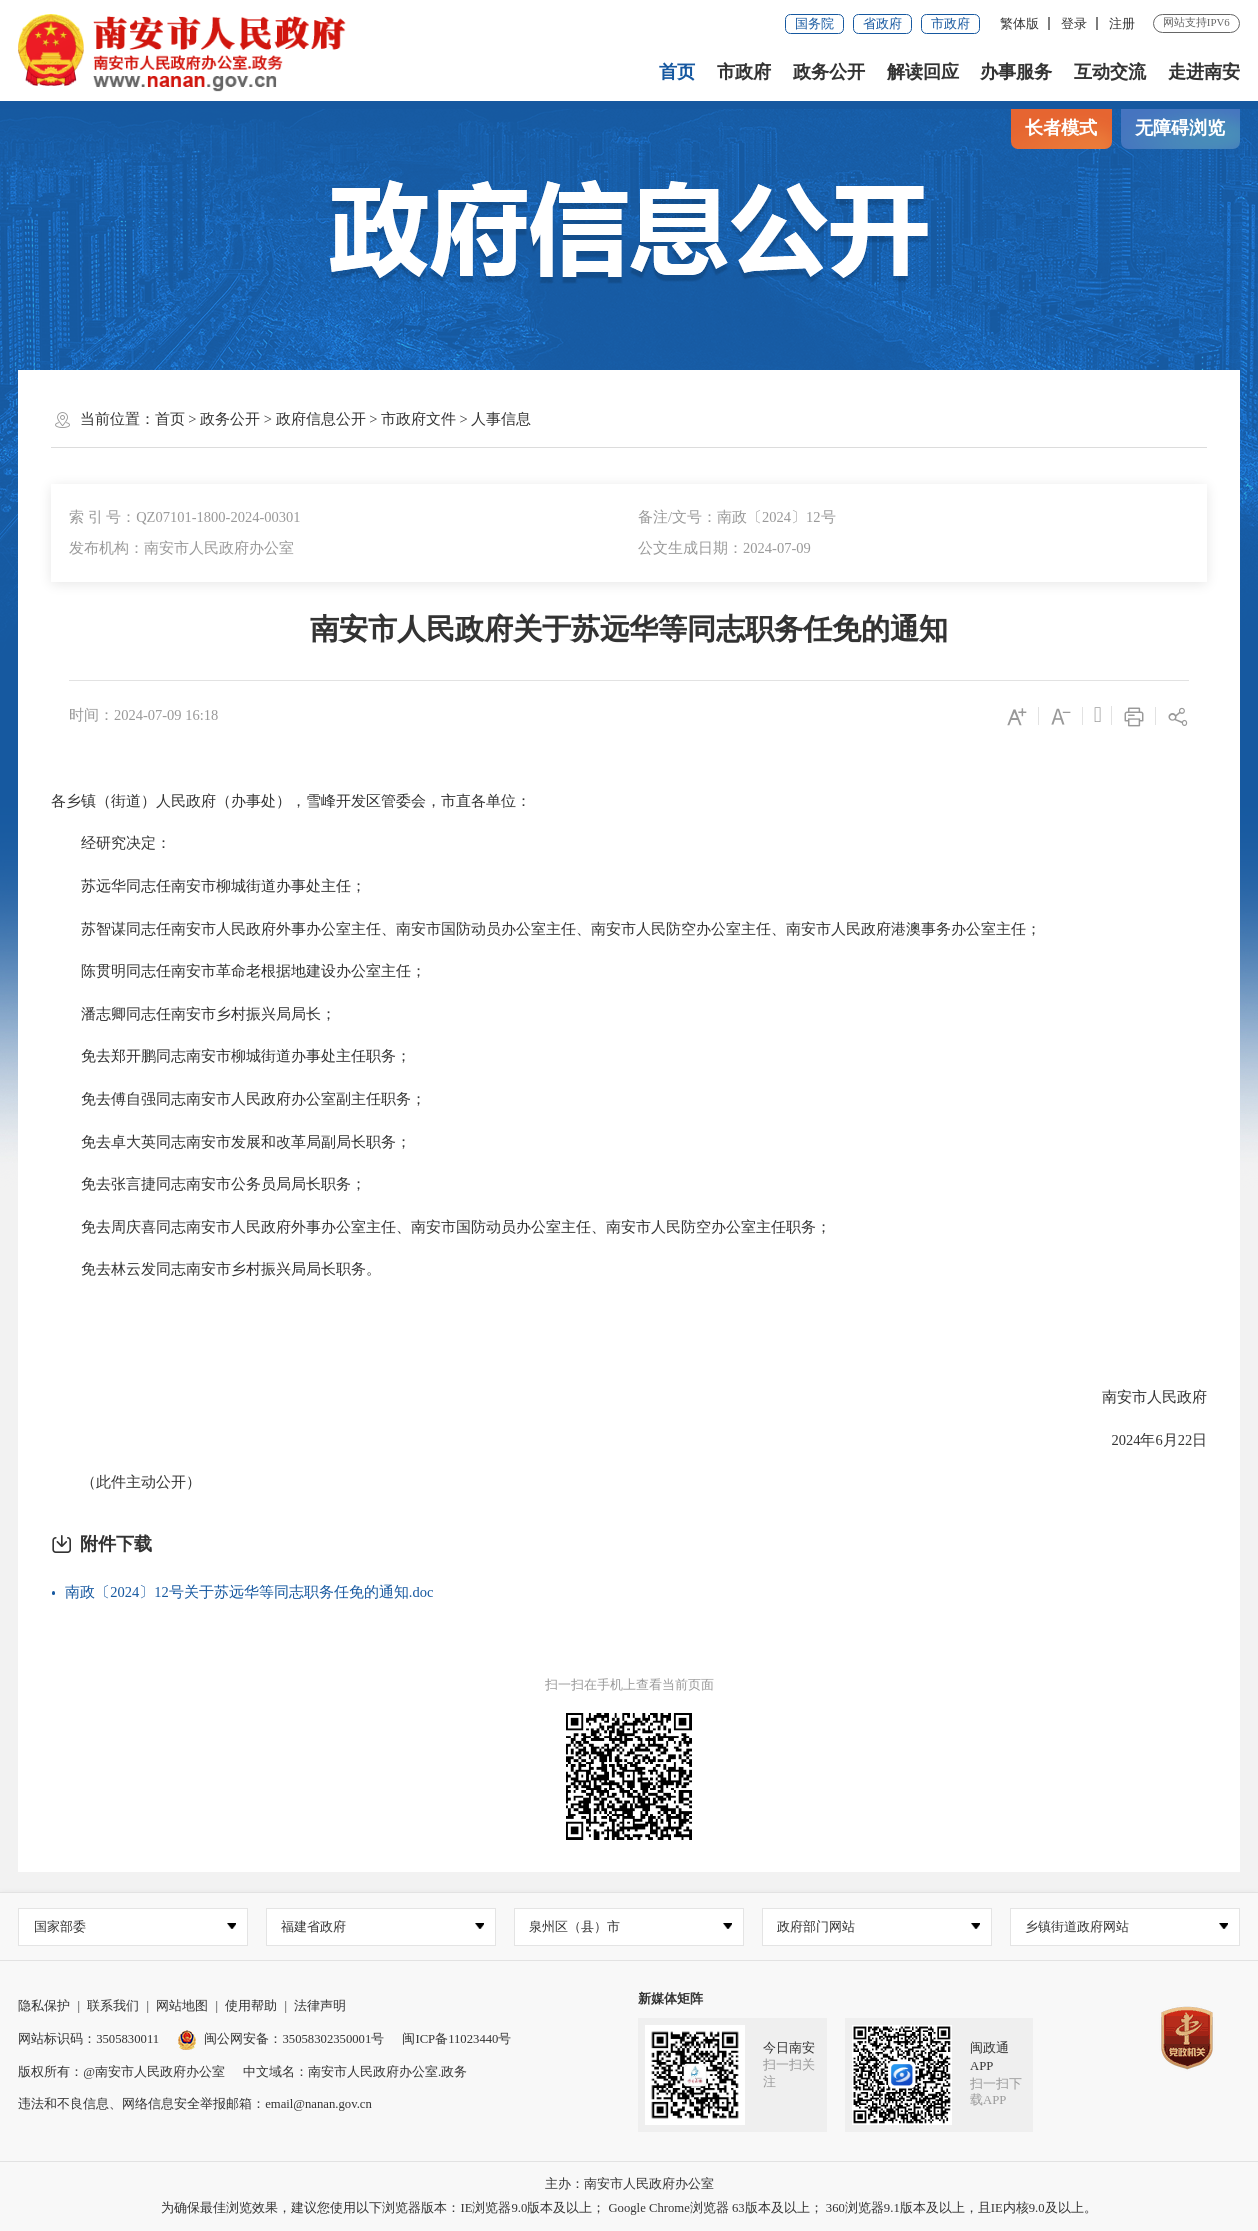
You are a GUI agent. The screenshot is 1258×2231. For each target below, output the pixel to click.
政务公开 (829, 72)
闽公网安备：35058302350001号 (280, 2039)
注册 (1122, 24)
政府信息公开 (321, 419)
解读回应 (923, 72)
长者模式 (1061, 128)
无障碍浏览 (1180, 128)
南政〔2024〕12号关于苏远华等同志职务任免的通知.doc (249, 1592)
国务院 (814, 24)
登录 (1074, 24)
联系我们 (113, 2007)
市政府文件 (418, 419)
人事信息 (501, 419)
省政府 (882, 24)
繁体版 (1019, 24)
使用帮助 (251, 2007)
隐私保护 (44, 2007)
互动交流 (1110, 72)
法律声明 (320, 2007)
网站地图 (182, 2007)
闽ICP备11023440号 (456, 2039)
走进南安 (1204, 72)
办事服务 (1016, 72)
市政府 (950, 24)
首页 (677, 72)
